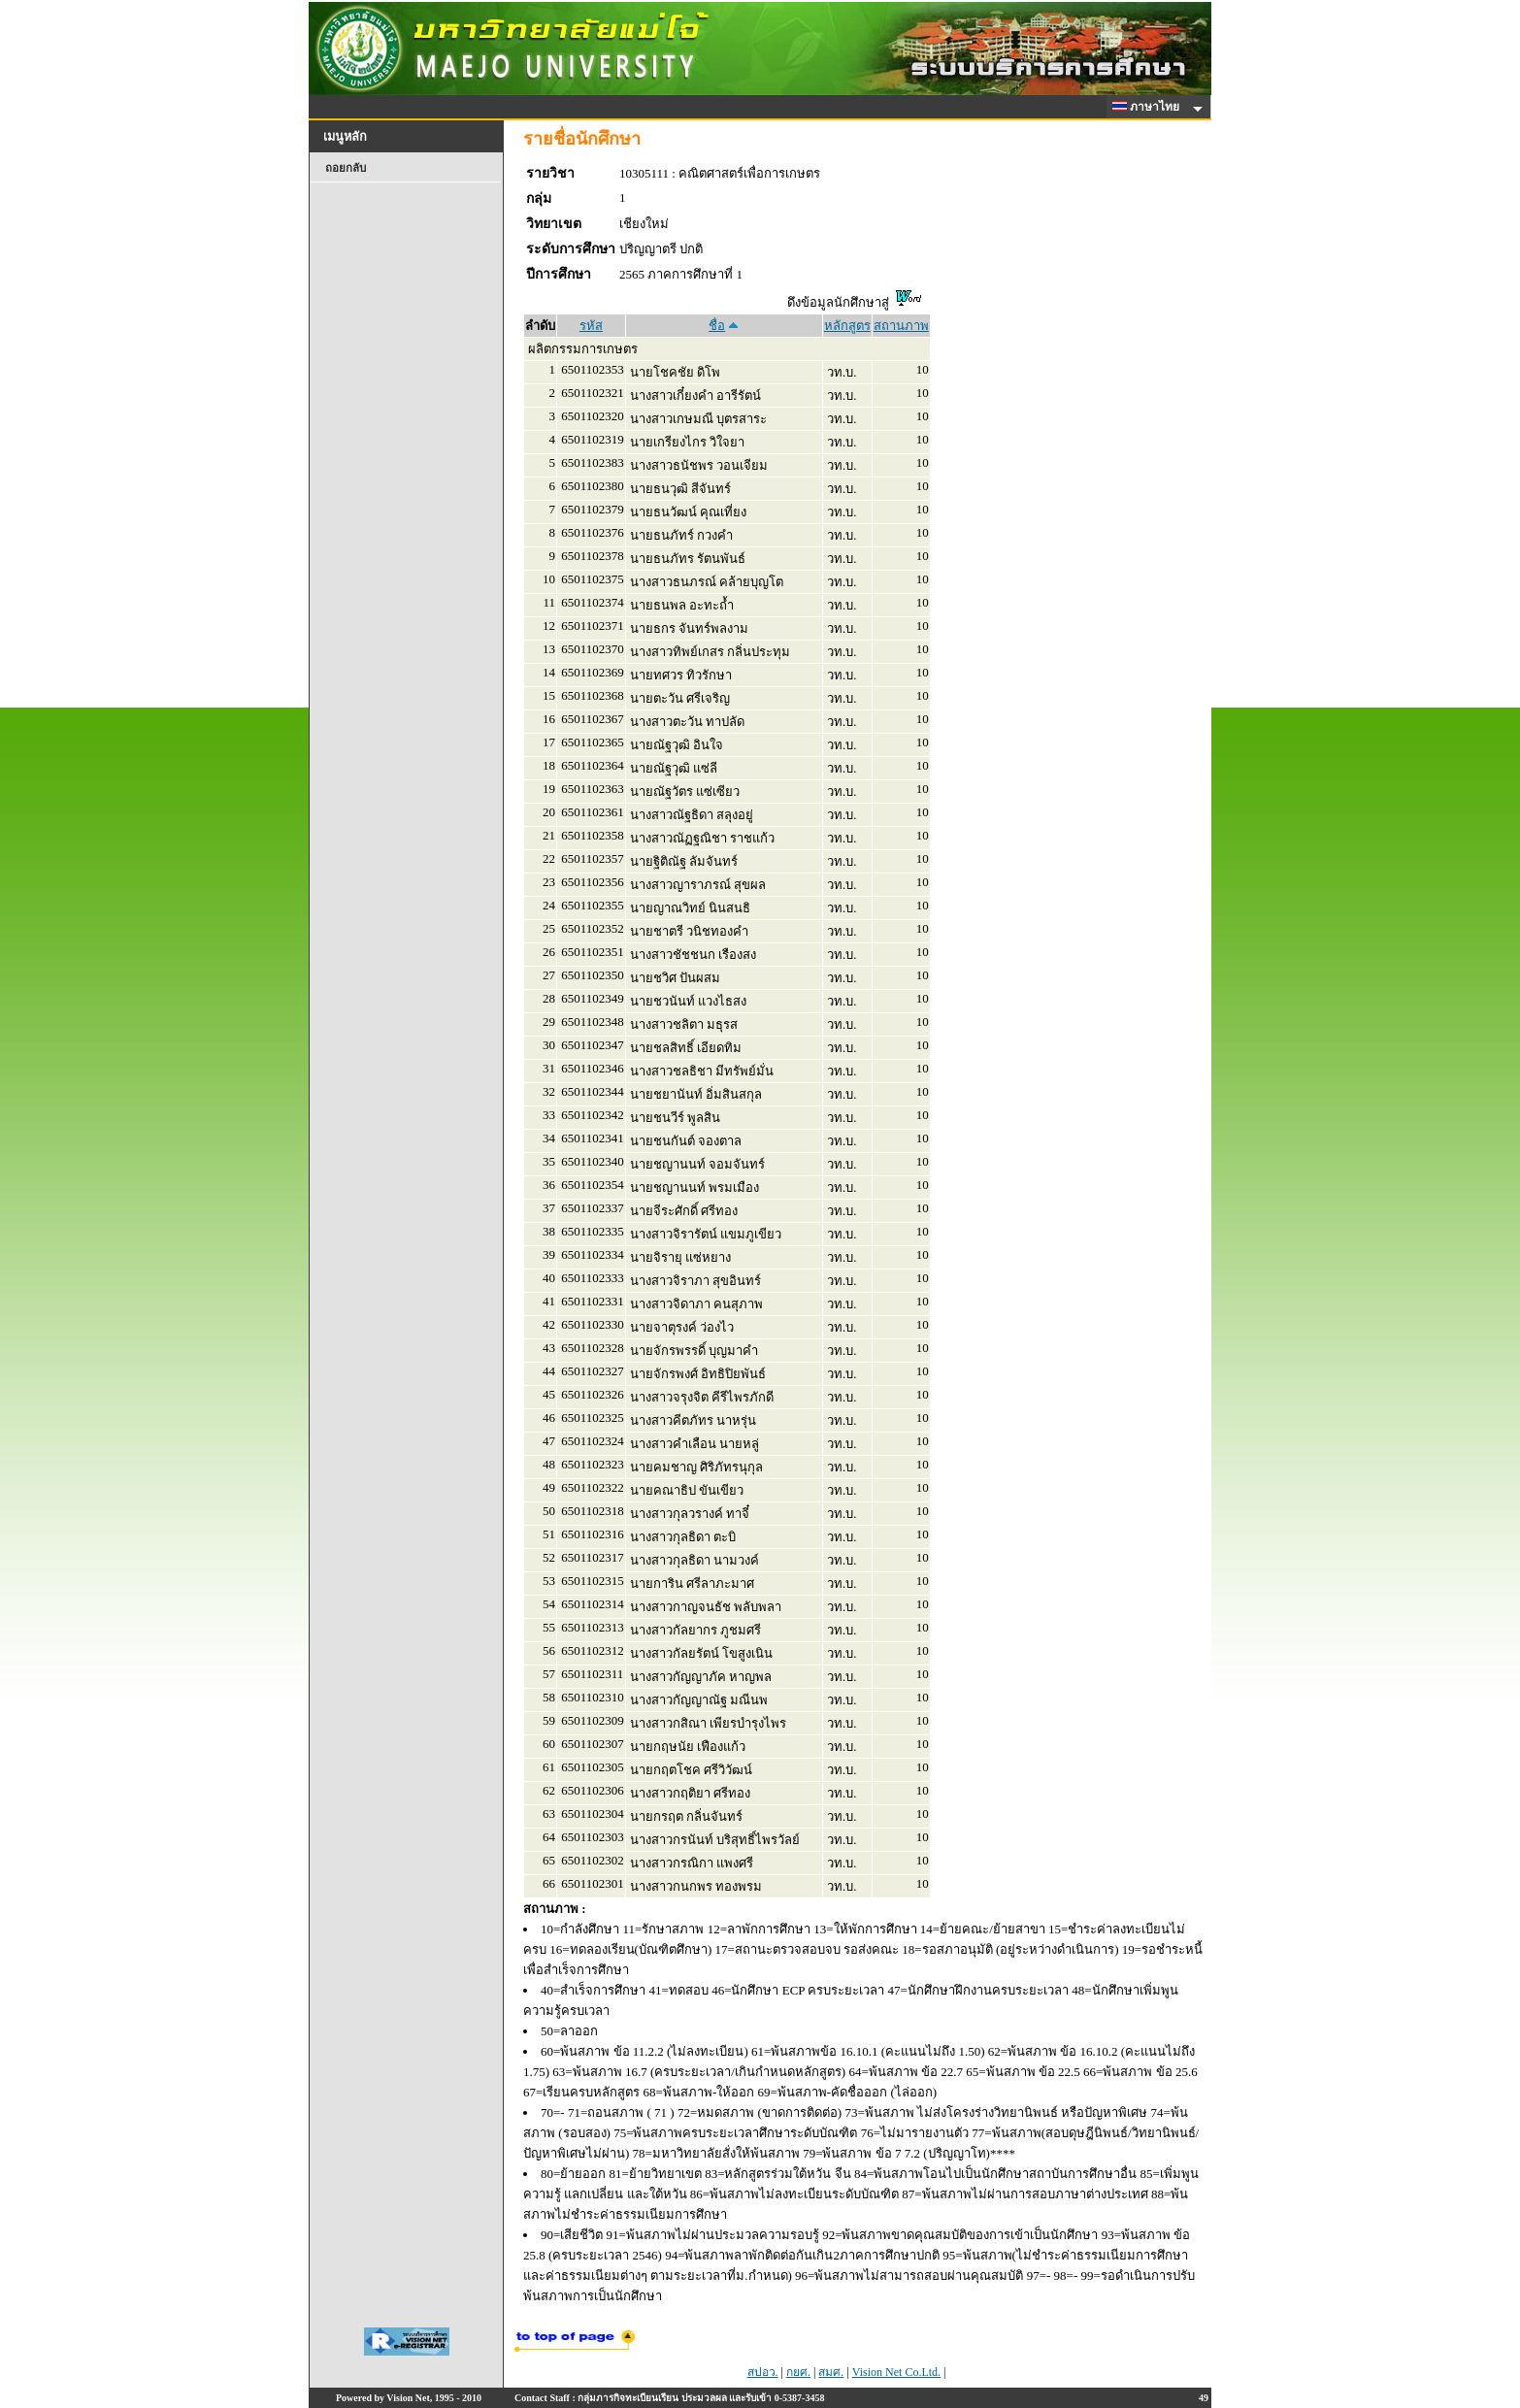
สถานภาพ (901, 325)
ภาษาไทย (1149, 107)
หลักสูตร (847, 325)
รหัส (591, 325)
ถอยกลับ (345, 168)
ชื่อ (717, 325)
